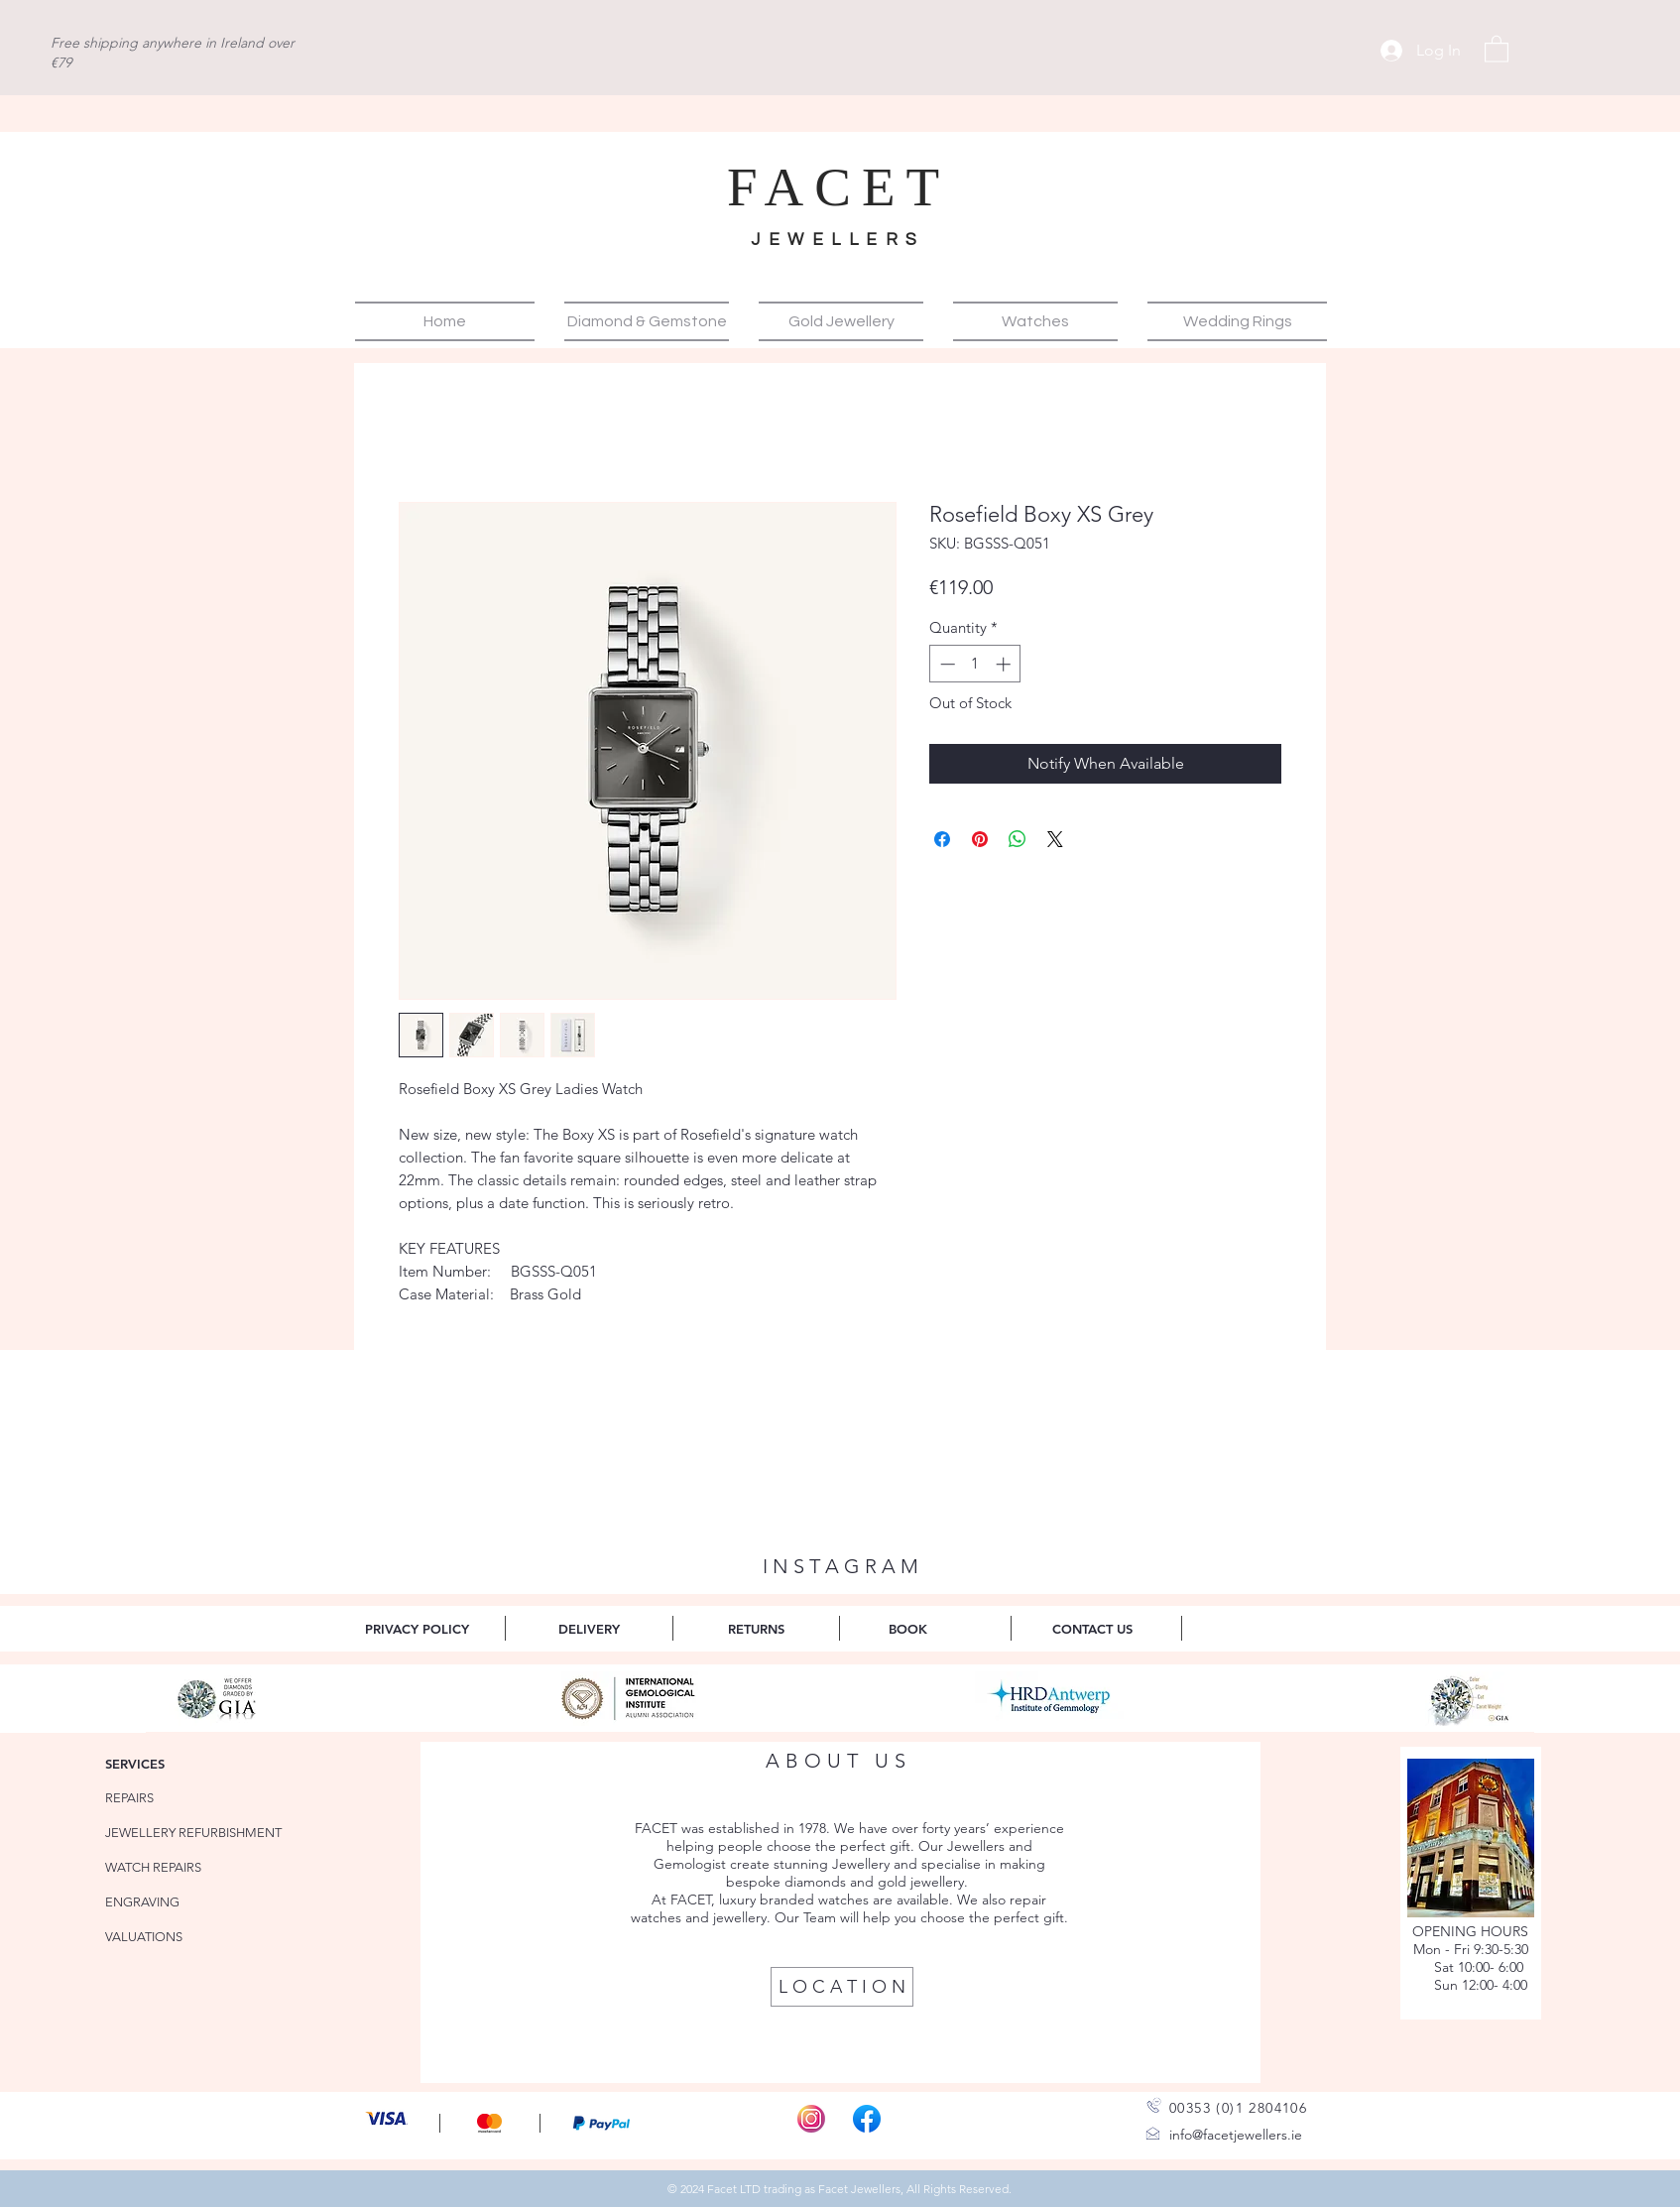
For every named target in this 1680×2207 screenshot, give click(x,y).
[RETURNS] (756, 1628)
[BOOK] (908, 1628)
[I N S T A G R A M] (840, 1566)
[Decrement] (945, 664)
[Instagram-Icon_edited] (811, 2119)
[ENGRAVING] (163, 1902)
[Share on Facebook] (942, 839)
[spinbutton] (975, 664)
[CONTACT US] (1092, 1628)
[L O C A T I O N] (842, 1987)
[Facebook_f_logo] (867, 2119)
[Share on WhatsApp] (1017, 839)
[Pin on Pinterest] (980, 839)
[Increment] (1005, 664)
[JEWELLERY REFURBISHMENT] (198, 1832)
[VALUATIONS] (163, 1936)
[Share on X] (1055, 839)
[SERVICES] (163, 1763)
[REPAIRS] (163, 1797)
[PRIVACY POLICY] (417, 1628)
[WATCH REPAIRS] (163, 1867)
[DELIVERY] (589, 1628)
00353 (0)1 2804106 (1238, 2108)
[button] (1496, 48)
